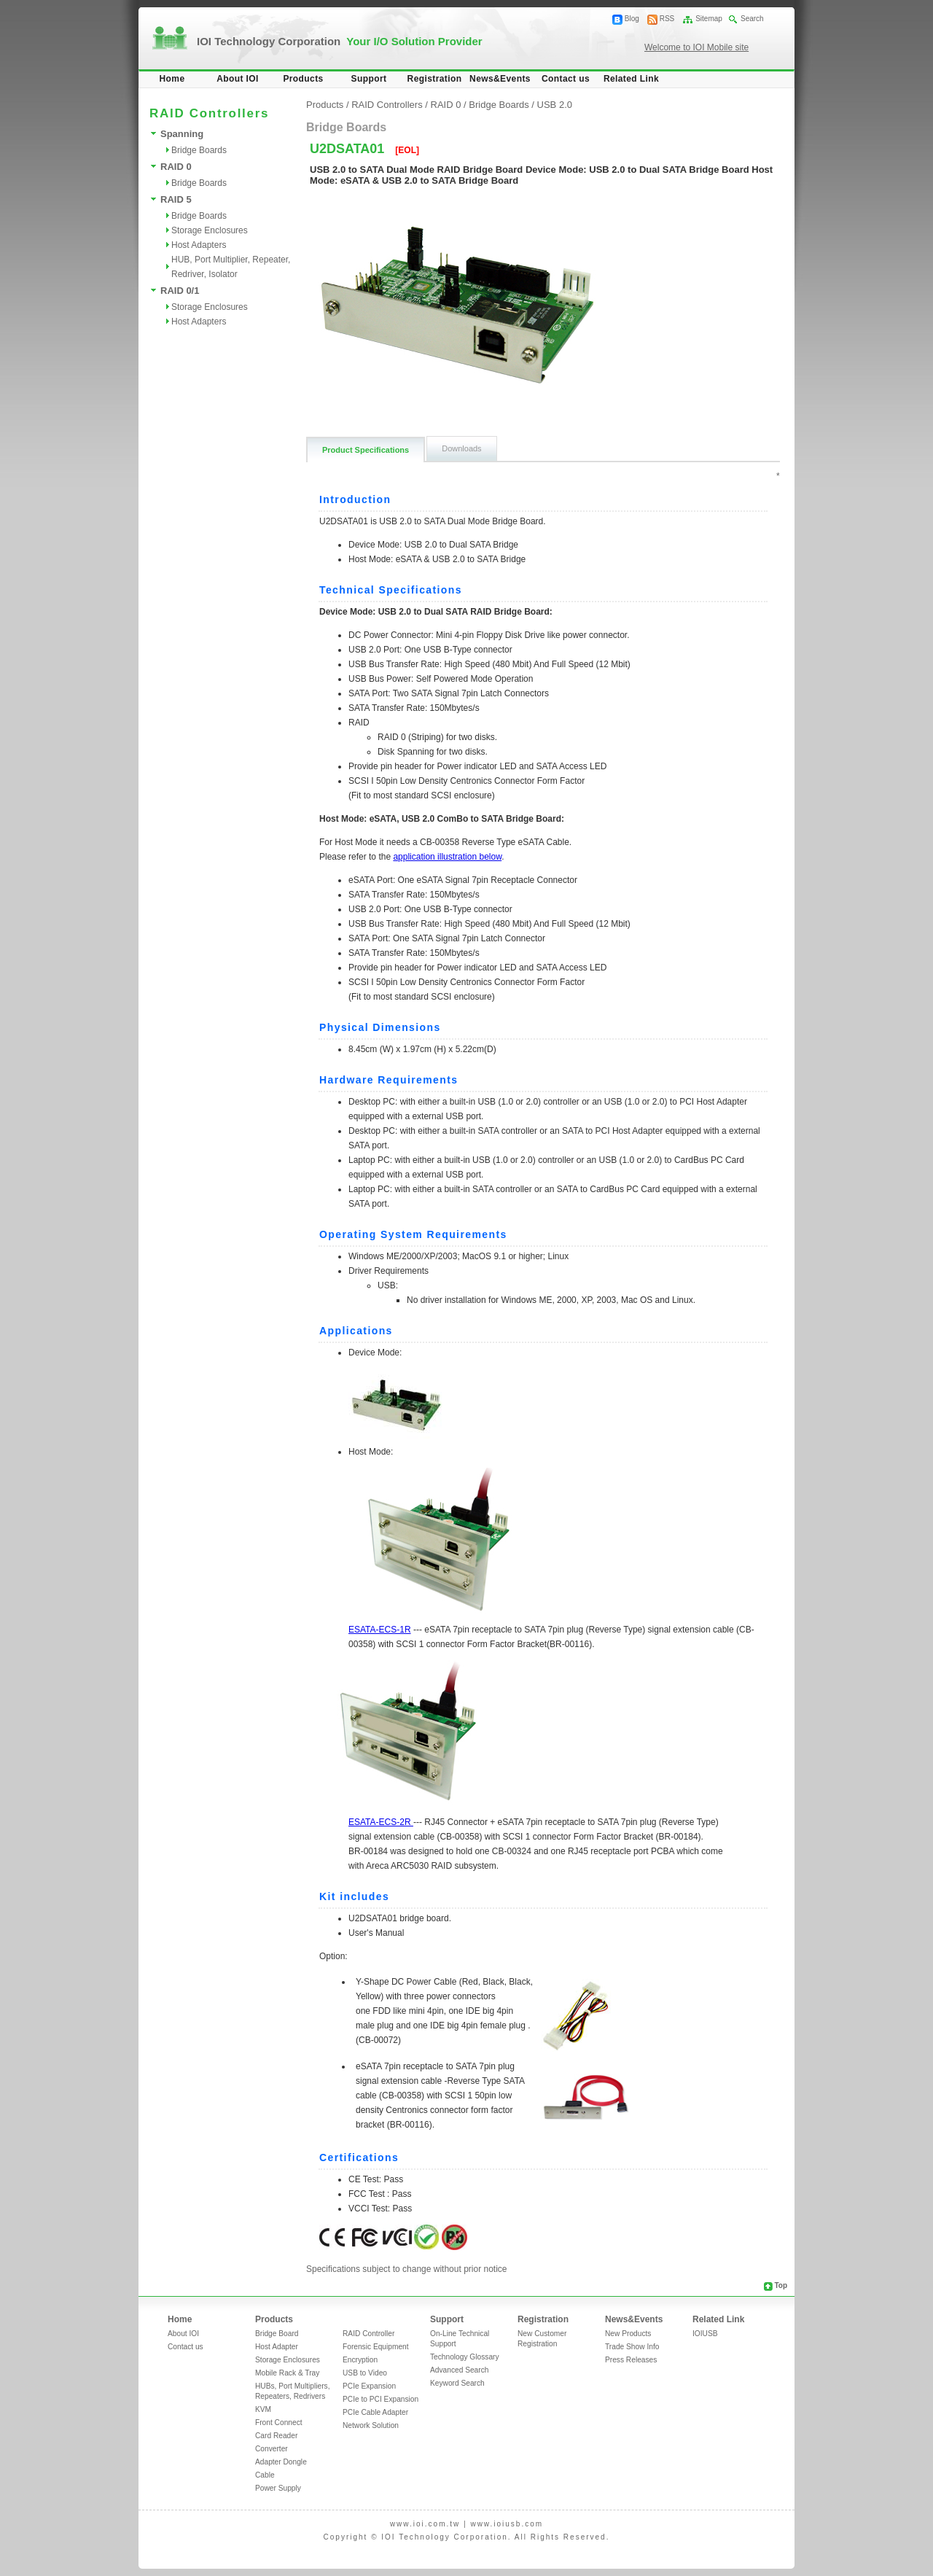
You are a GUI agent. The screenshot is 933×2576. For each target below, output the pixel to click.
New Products (628, 2334)
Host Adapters (198, 245)
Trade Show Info (632, 2347)
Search (752, 19)
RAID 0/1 (179, 290)
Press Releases (631, 2360)
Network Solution (371, 2425)
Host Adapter (276, 2347)
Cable (265, 2475)
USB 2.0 (554, 104)
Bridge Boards (199, 150)
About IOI (237, 79)
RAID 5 (176, 199)
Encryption (360, 2360)
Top (780, 2285)
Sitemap (708, 19)
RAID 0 (176, 166)
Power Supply (278, 2488)
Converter (271, 2449)
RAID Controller (368, 2334)
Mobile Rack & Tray (287, 2373)
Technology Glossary (464, 2357)
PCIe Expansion (369, 2386)
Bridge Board (276, 2334)
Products (303, 79)
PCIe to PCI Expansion (380, 2399)
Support (369, 79)
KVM (263, 2409)
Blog (632, 19)
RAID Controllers (387, 104)
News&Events (500, 79)
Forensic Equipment (376, 2347)
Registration (434, 79)
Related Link (631, 79)
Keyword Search (457, 2383)
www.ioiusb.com (506, 2524)
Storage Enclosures (209, 230)
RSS (667, 19)
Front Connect (278, 2423)
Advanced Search (459, 2370)
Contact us (566, 79)
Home (172, 79)
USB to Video (365, 2373)
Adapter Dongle (281, 2462)
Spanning (181, 133)
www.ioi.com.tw (425, 2524)
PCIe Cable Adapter (375, 2412)
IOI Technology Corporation (340, 41)
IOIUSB (705, 2334)
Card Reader (276, 2436)
